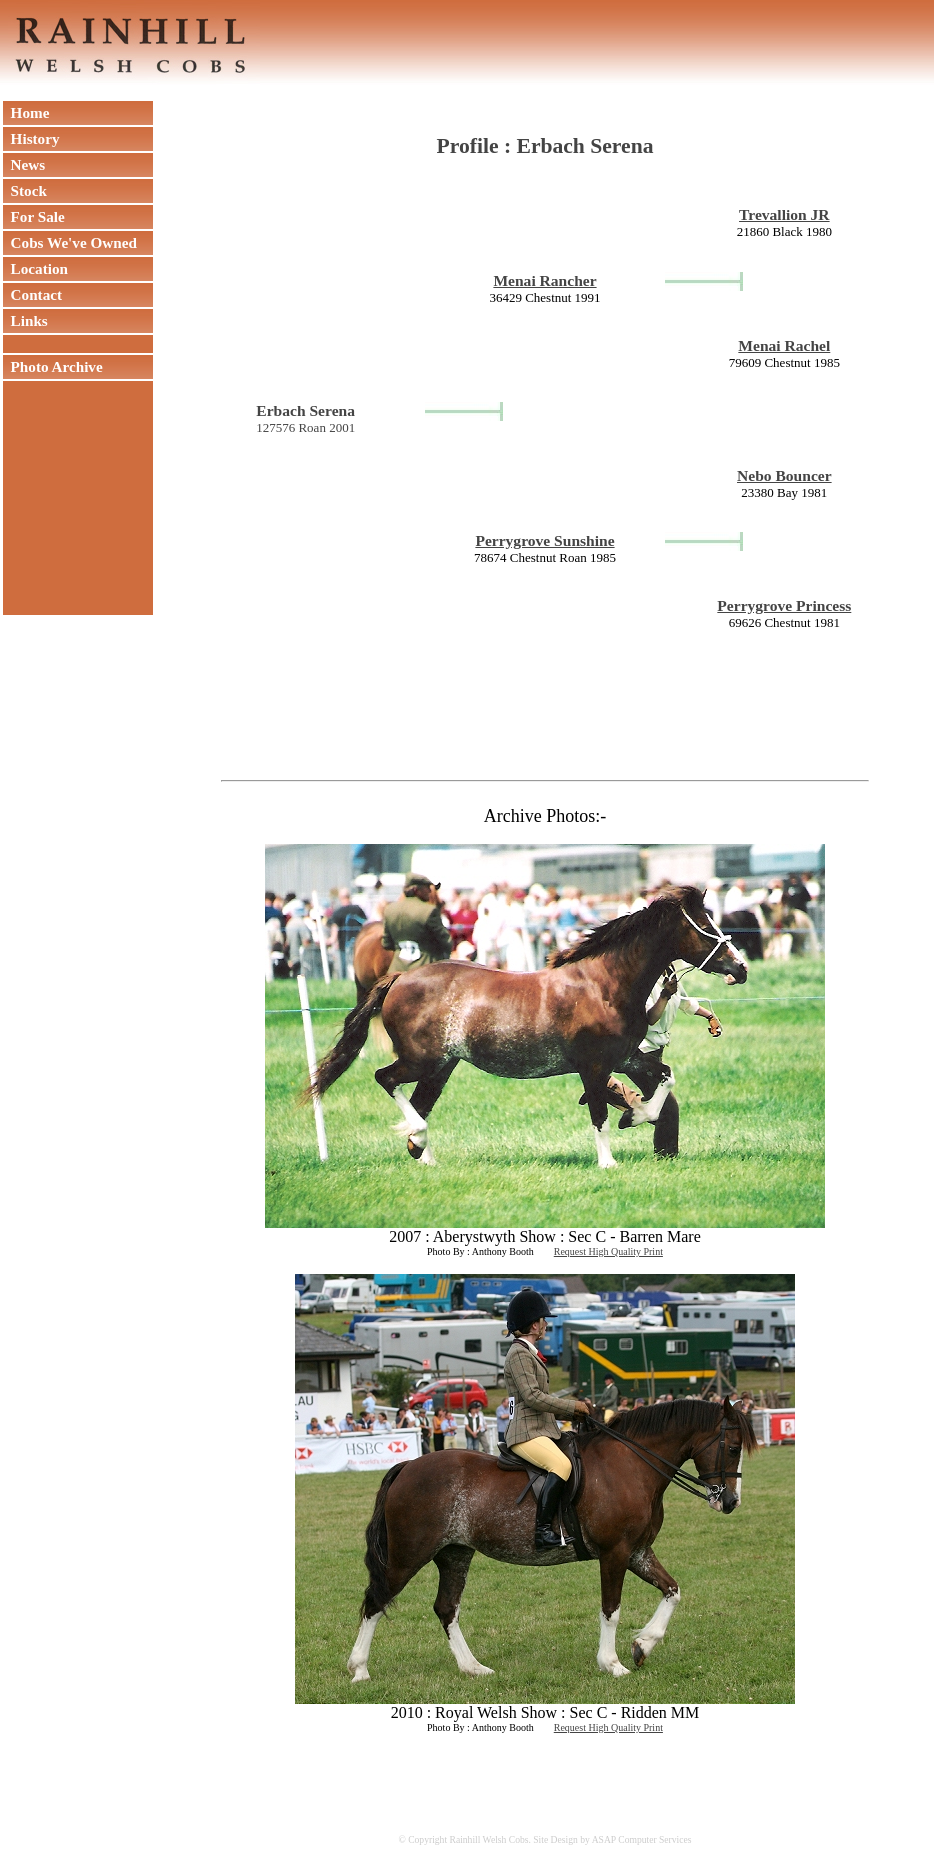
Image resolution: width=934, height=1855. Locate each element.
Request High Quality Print (608, 1251)
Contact (32, 294)
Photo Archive (53, 366)
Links (25, 320)
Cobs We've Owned (70, 242)
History (31, 138)
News (24, 164)
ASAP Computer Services (642, 1839)
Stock (25, 190)
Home (26, 112)
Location (35, 268)
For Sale (34, 216)
